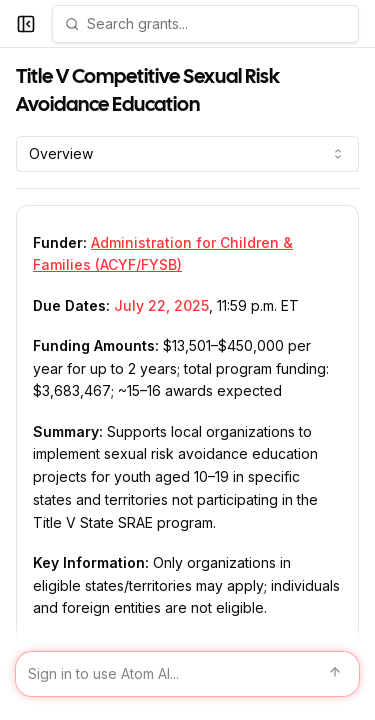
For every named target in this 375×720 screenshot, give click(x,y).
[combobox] (187, 154)
